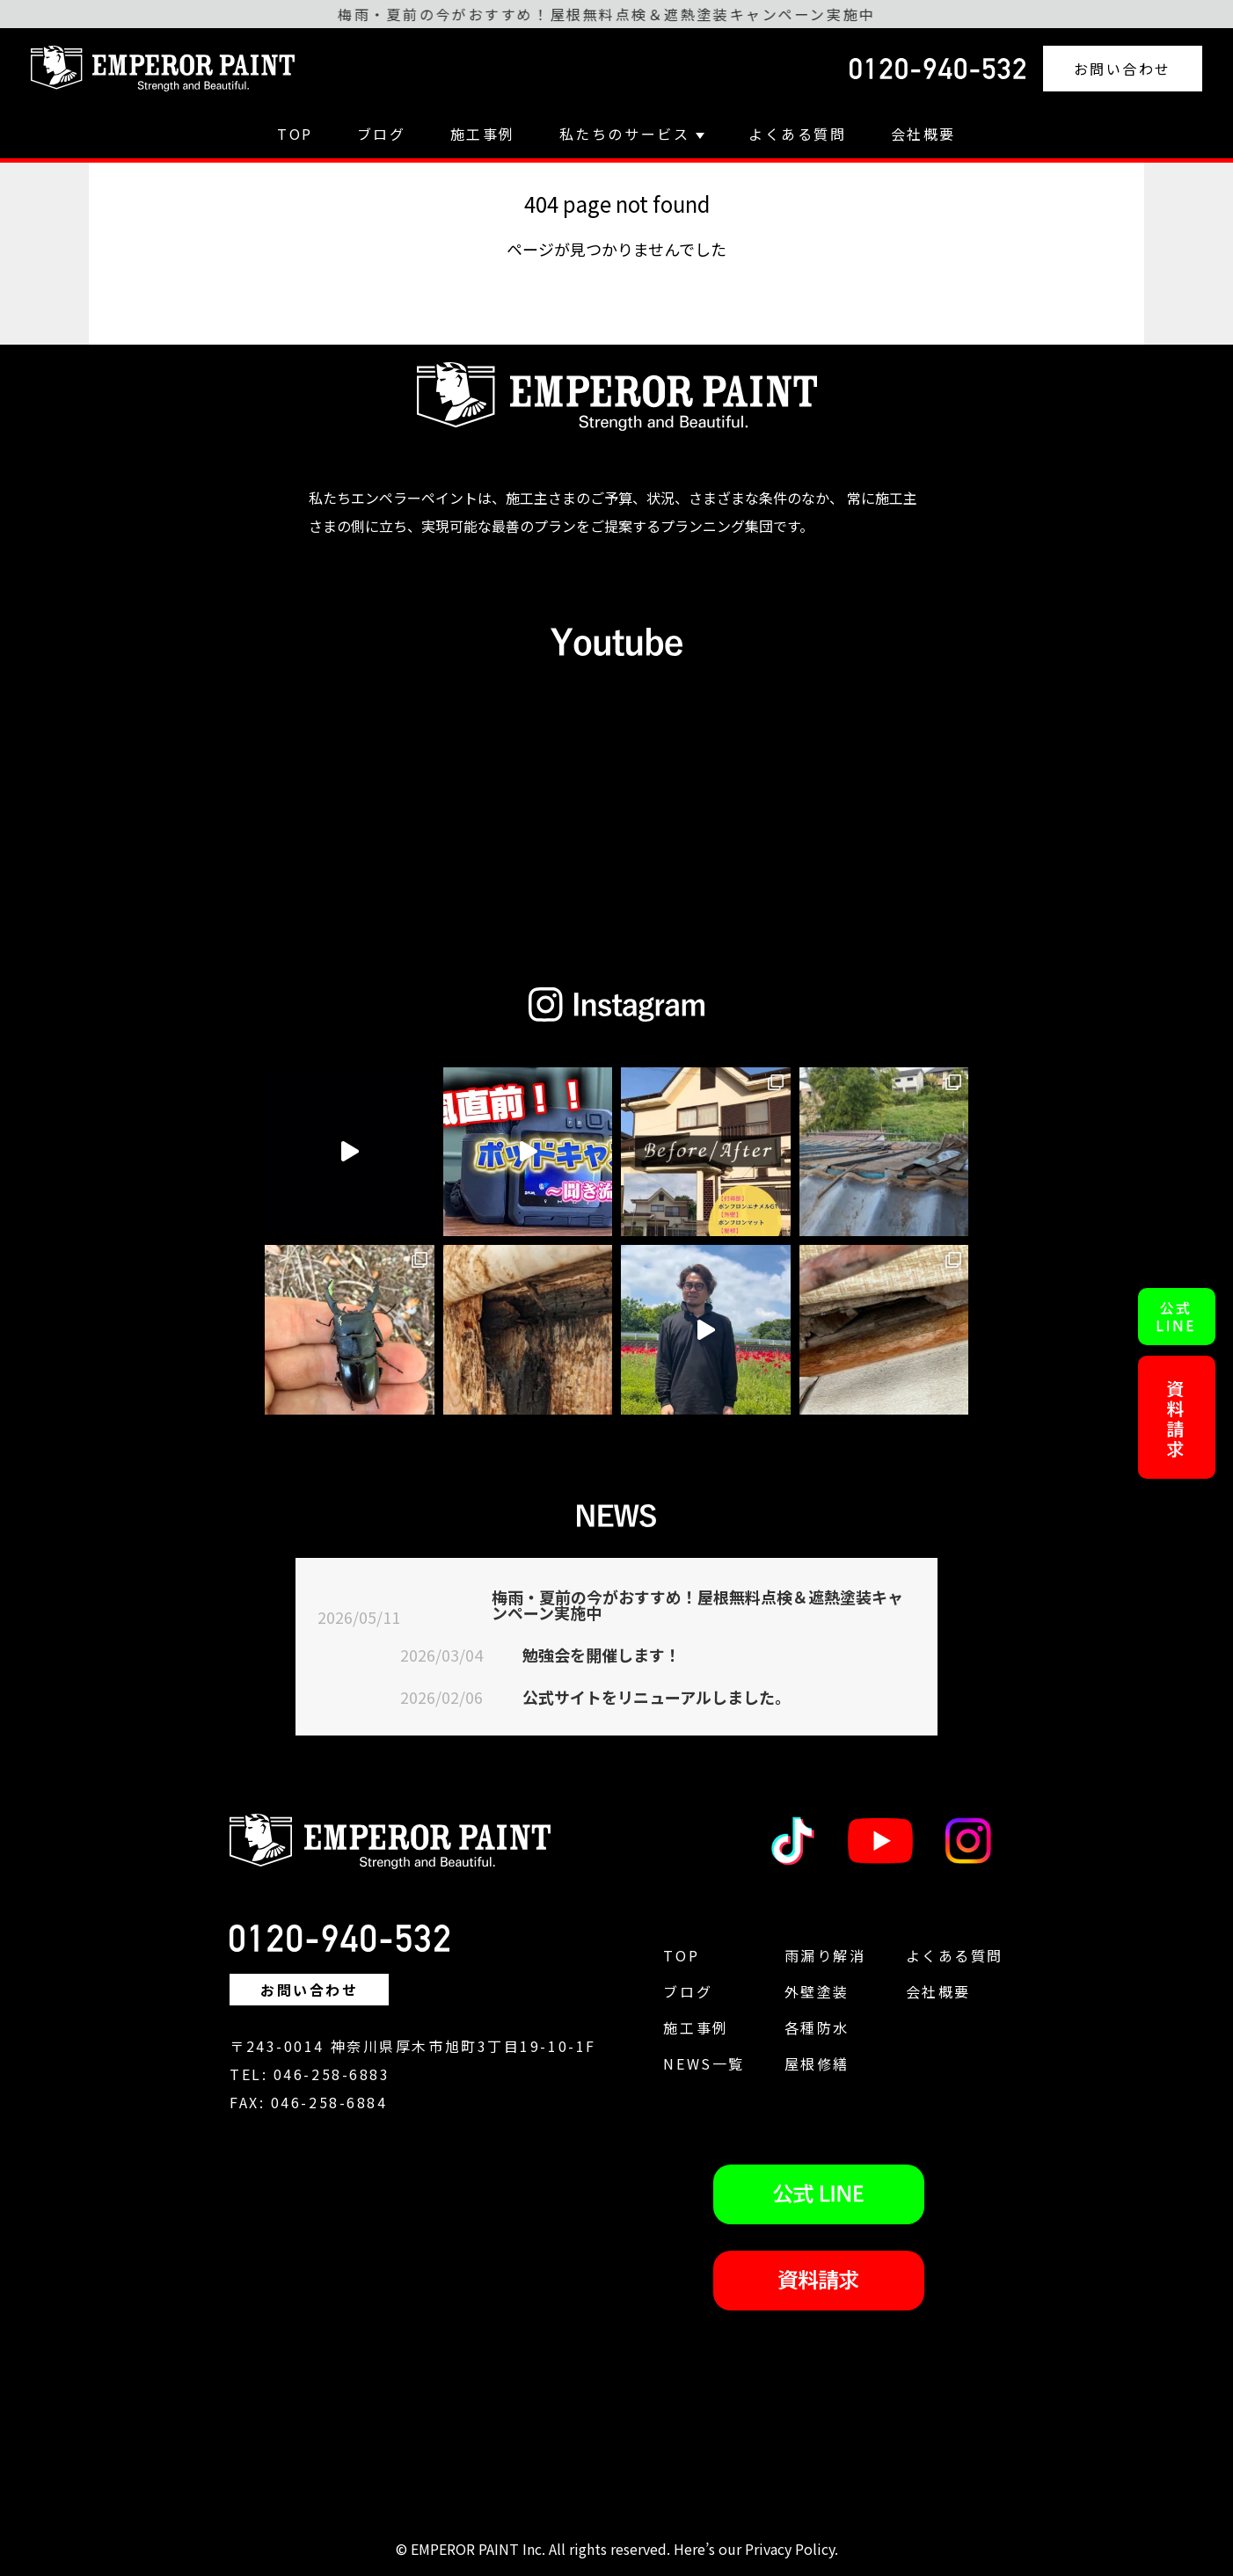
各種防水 (817, 2027)
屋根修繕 (817, 2063)
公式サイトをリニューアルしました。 (656, 1696)
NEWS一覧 (703, 2063)
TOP (295, 133)
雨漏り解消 (825, 1955)
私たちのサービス (631, 133)
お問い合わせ (1122, 68)
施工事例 (482, 133)
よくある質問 (797, 133)
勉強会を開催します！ (601, 1654)
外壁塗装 (817, 1991)
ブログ (381, 133)
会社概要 (923, 133)
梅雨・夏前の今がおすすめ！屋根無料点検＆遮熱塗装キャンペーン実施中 (697, 1604)
